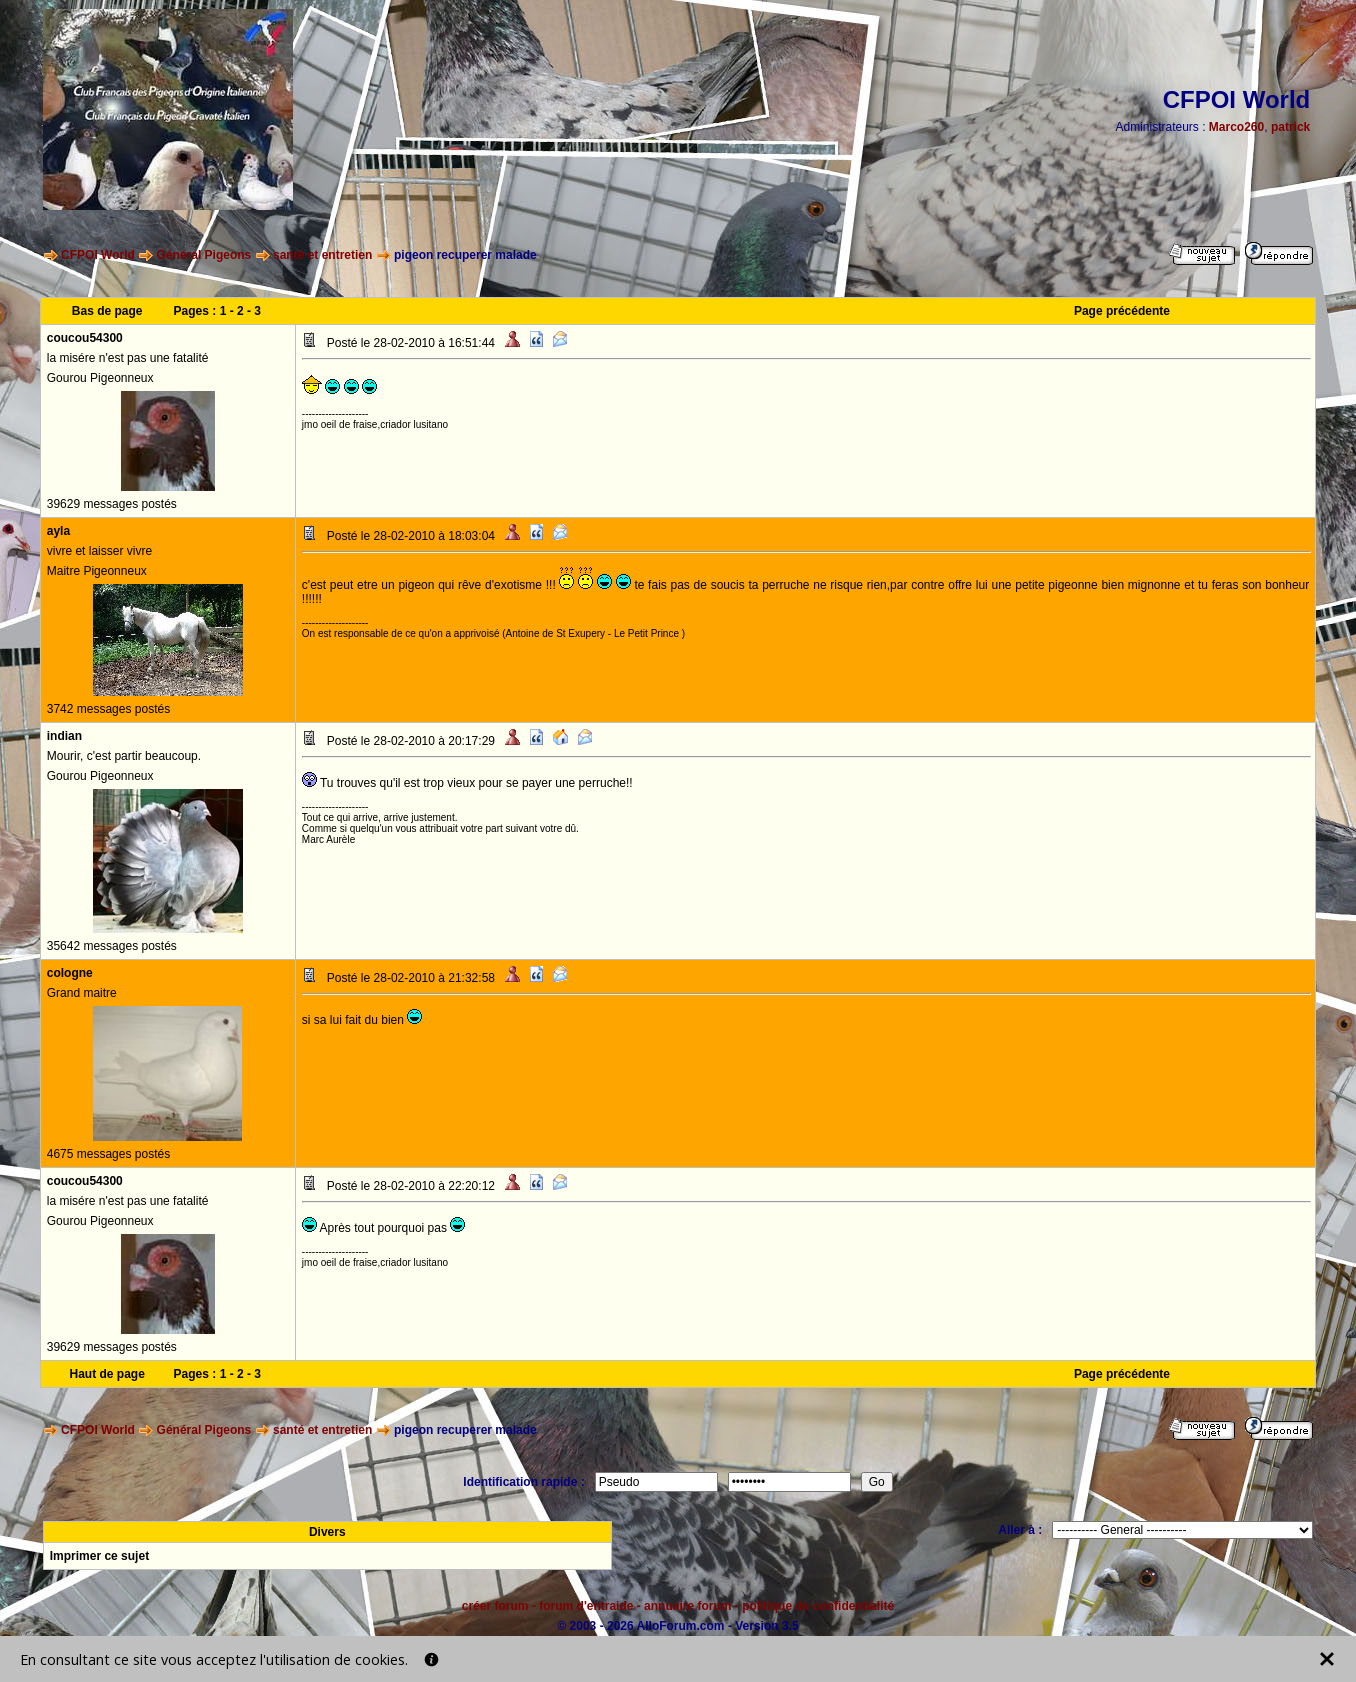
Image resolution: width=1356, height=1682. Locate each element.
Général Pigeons (204, 255)
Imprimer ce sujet (99, 1556)
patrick (1290, 127)
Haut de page (106, 1374)
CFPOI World (98, 255)
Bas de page (107, 311)
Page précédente (1122, 311)
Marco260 (1236, 127)
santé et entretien (322, 255)
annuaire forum (687, 1606)
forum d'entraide (586, 1606)
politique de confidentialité (818, 1606)
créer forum (495, 1606)
